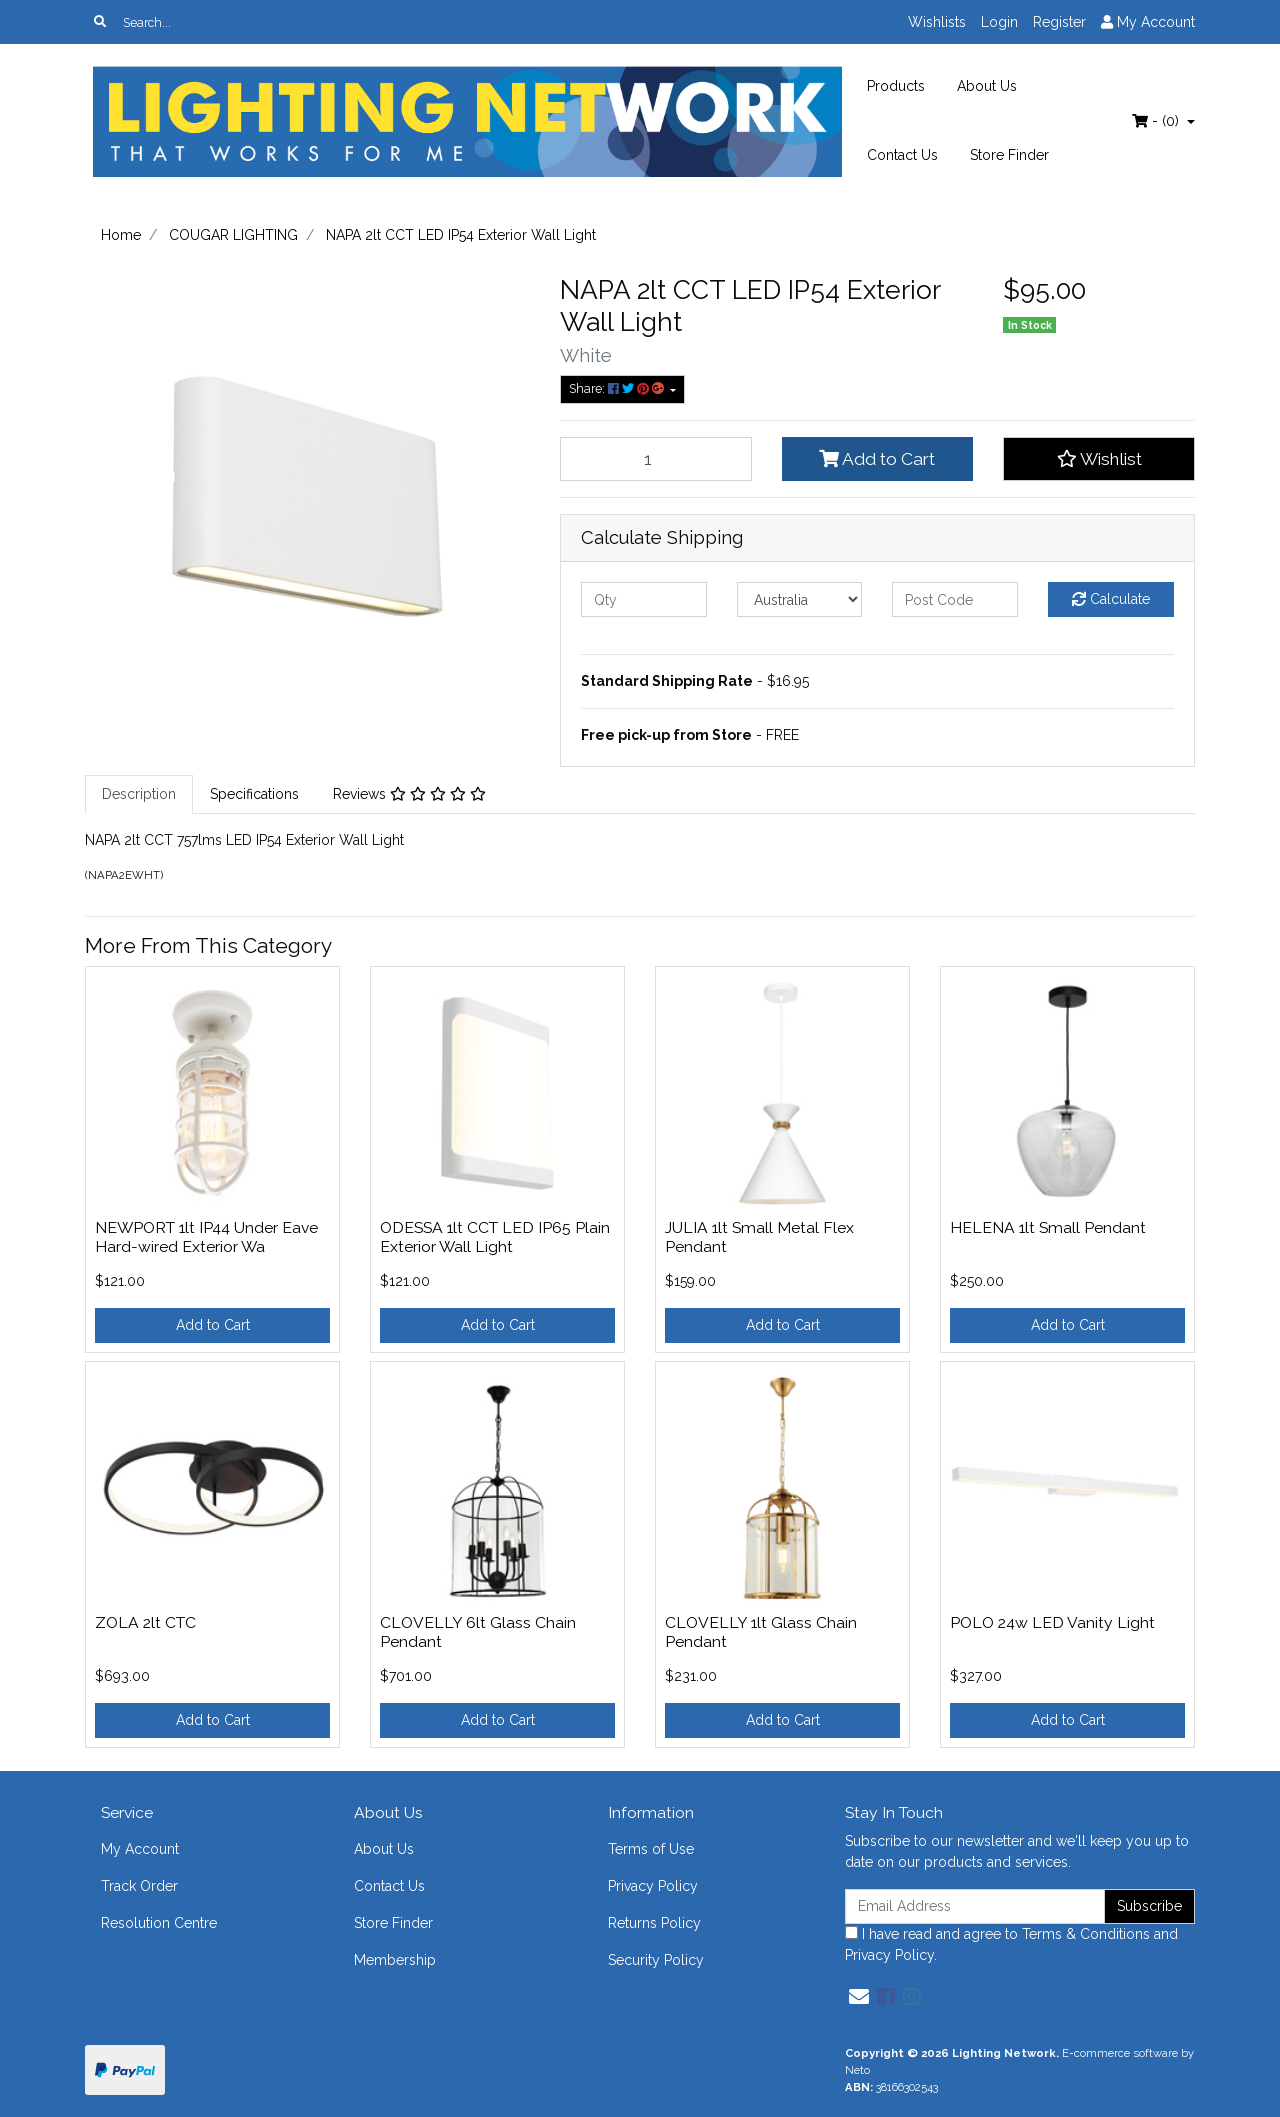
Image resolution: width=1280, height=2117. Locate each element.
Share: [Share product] (618, 388)
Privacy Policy (653, 1886)
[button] (1099, 459)
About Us (987, 86)
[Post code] (955, 599)
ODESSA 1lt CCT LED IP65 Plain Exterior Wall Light (495, 1237)
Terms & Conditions (1086, 1934)
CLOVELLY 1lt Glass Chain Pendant (761, 1632)
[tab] (139, 794)
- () (1157, 121)
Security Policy (656, 1960)
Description (139, 794)
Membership (395, 1960)
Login (999, 22)
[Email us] (859, 1997)
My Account (140, 1849)
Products (896, 86)
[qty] (644, 599)
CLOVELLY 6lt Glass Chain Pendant (478, 1632)
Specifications (254, 794)
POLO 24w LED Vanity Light (1052, 1622)
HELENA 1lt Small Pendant (1048, 1227)
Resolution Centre (159, 1923)
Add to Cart (877, 459)
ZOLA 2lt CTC (145, 1622)
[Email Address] (975, 1906)
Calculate (1111, 599)
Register (1059, 22)
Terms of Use (651, 1849)
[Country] (800, 599)
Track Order (139, 1886)
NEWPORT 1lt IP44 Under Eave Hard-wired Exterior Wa (206, 1237)
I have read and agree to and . (1011, 1944)
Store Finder (1009, 155)
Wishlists (937, 22)
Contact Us (902, 155)
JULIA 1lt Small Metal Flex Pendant (759, 1237)
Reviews (409, 794)
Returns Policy (654, 1923)
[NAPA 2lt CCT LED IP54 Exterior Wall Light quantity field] (656, 459)
